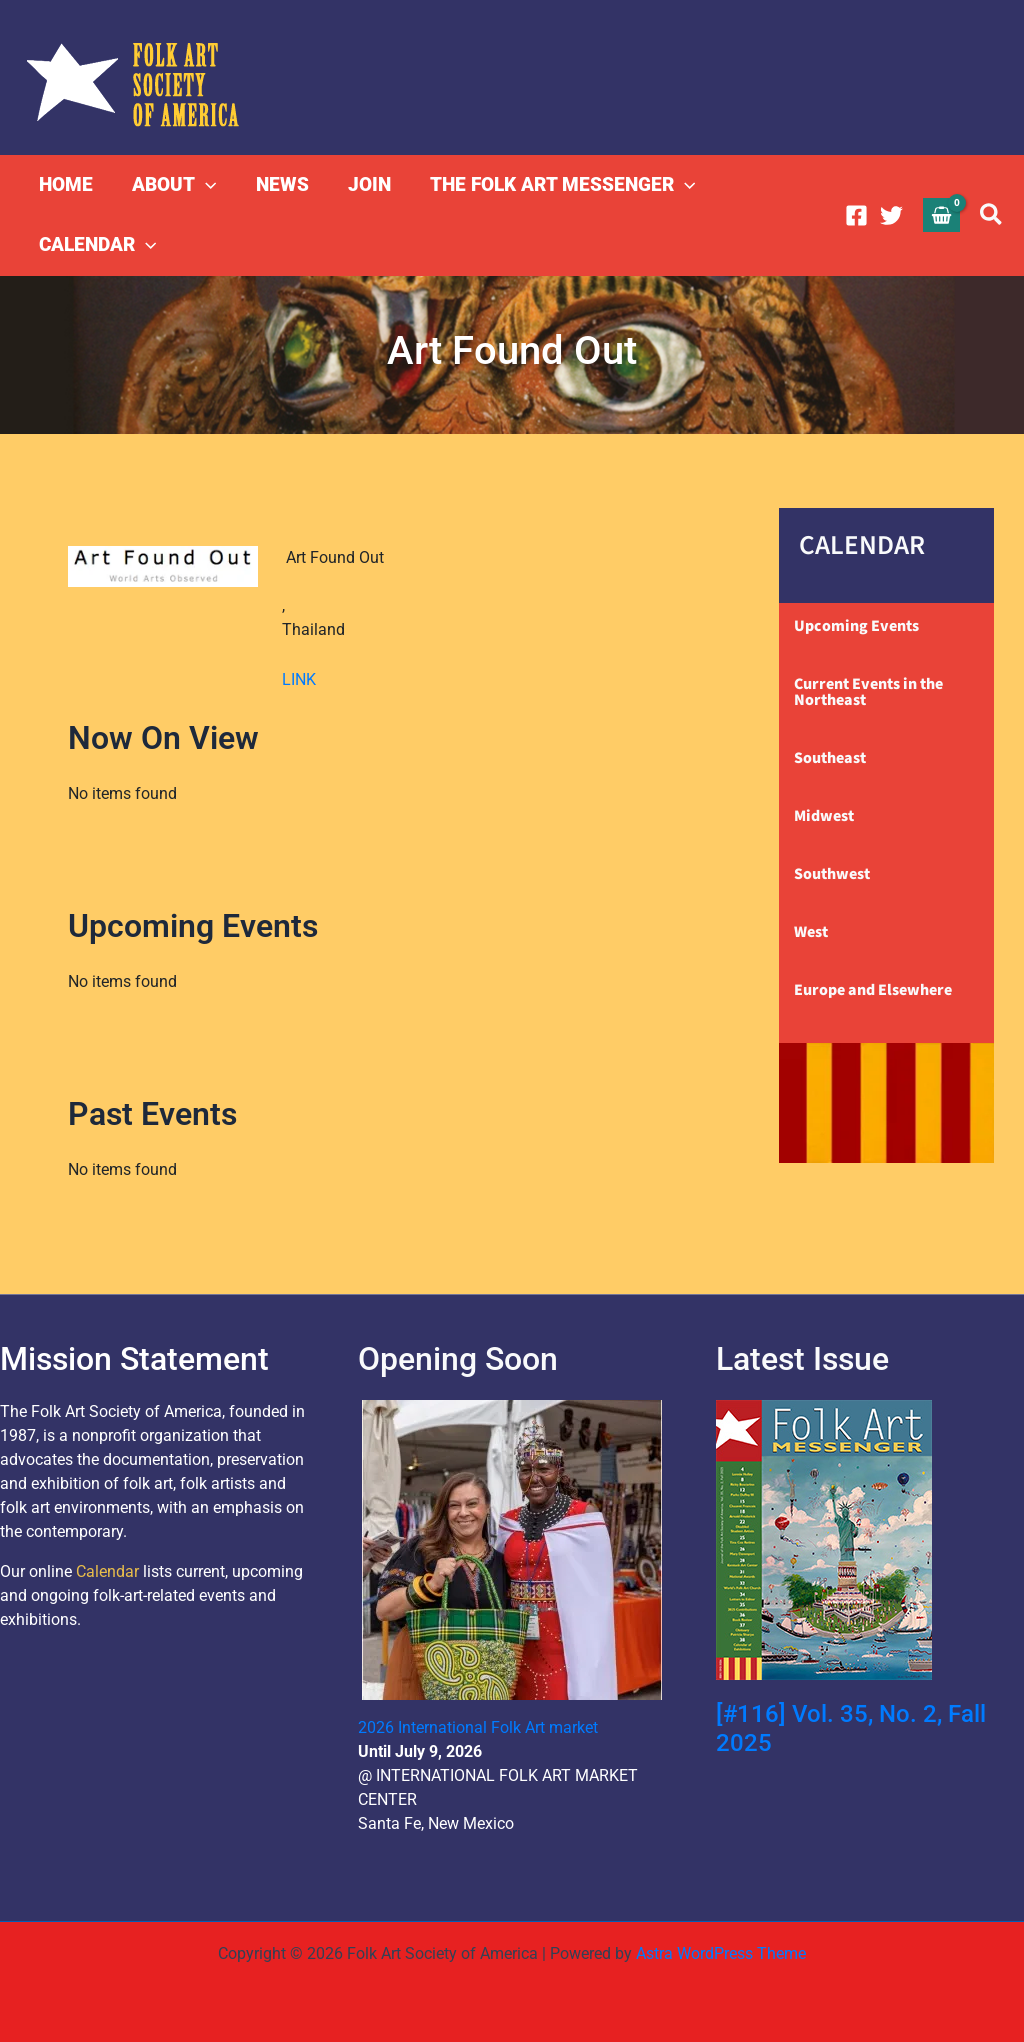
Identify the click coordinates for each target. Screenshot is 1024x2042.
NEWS (279, 184)
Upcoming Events (856, 626)
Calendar (107, 1571)
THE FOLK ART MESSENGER (557, 185)
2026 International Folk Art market (478, 1727)
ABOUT (173, 185)
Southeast (830, 758)
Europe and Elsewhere (873, 990)
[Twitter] (891, 215)
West (811, 932)
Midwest (824, 816)
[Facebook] (856, 215)
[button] (204, 185)
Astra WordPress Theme (721, 1953)
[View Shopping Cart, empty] (942, 214)
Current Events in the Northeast (868, 692)
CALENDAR (97, 245)
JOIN (365, 184)
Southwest (832, 874)
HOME (66, 184)
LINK (299, 679)
